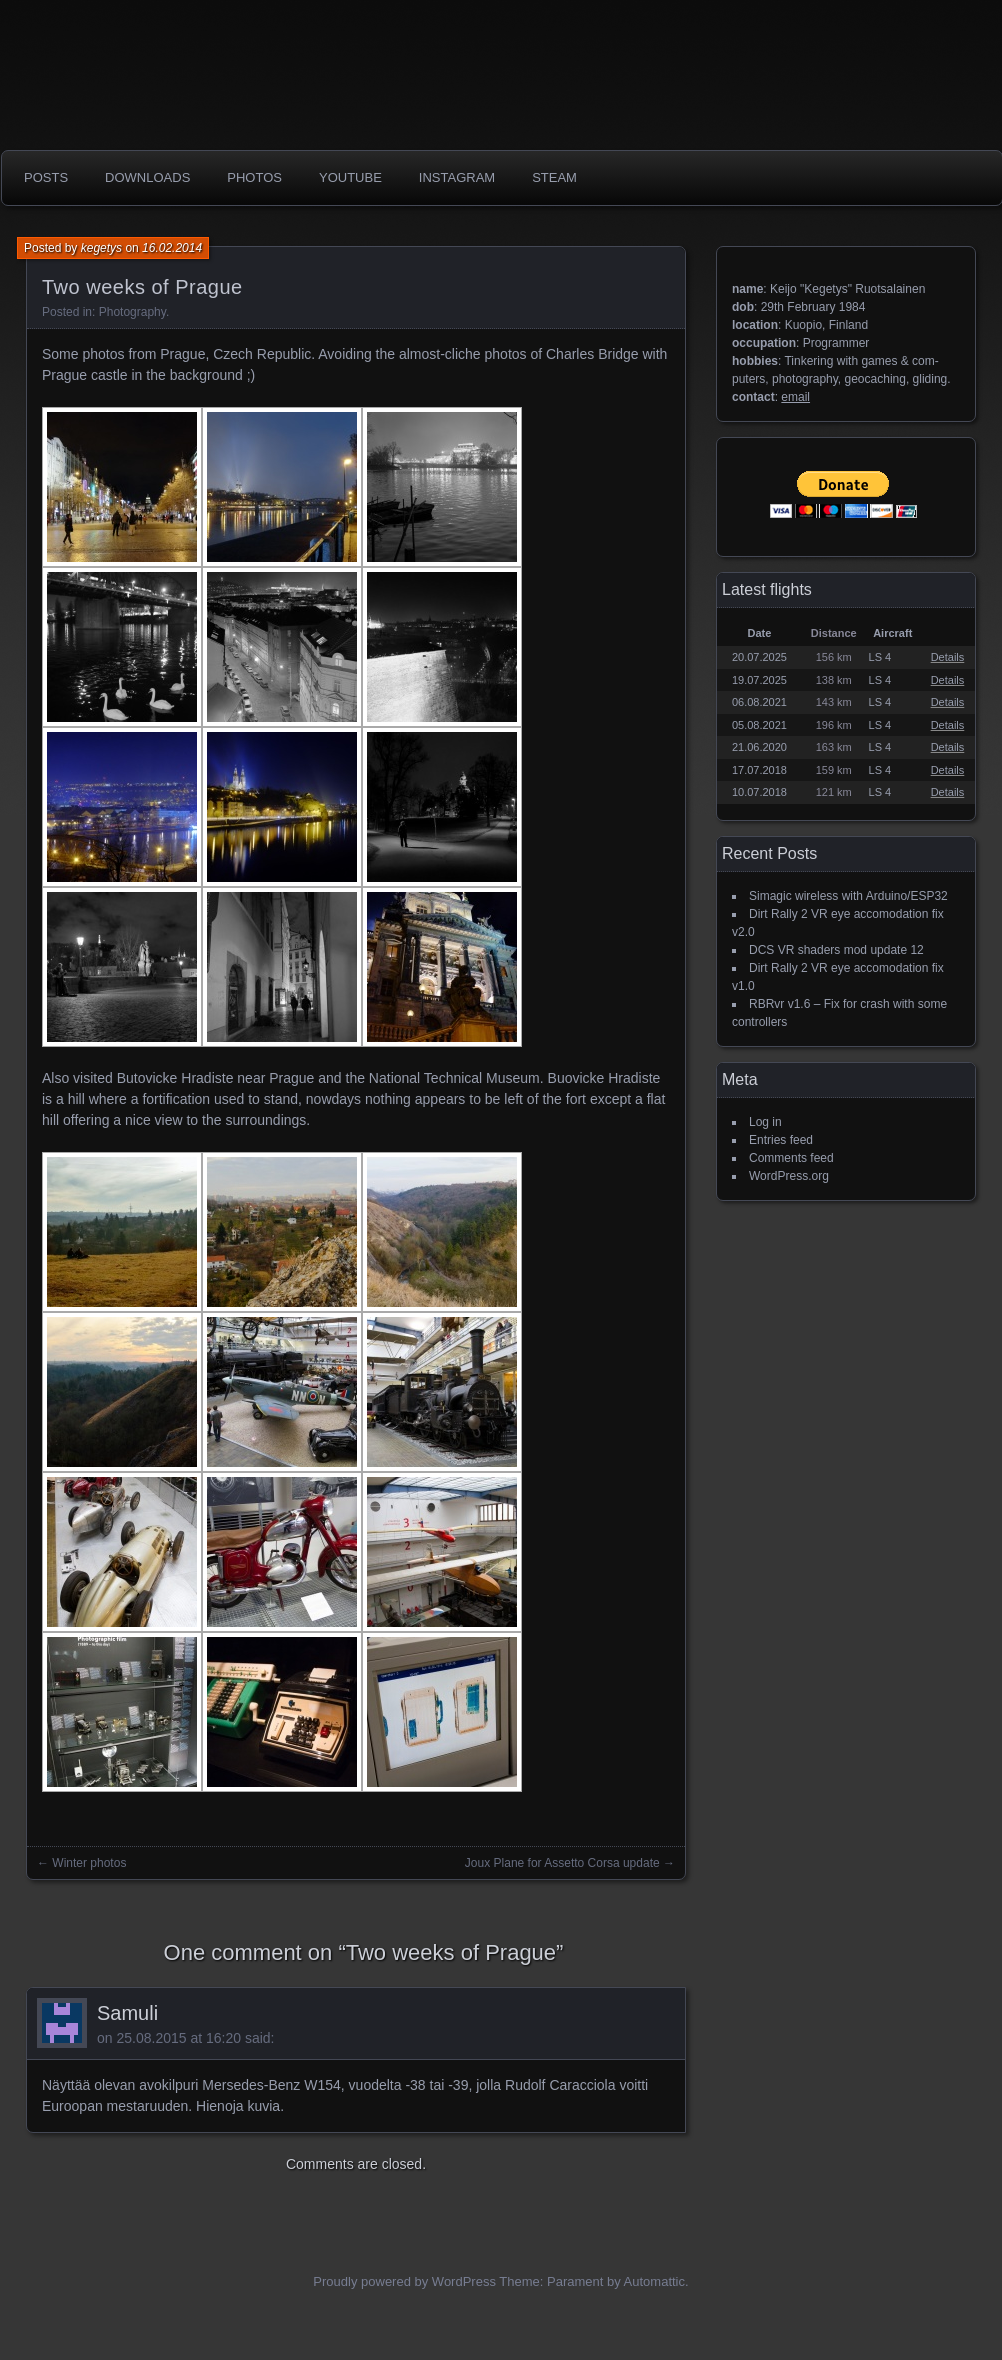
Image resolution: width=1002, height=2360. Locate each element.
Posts (46, 177)
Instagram (457, 177)
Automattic (654, 2281)
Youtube (350, 177)
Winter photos (89, 1863)
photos (254, 177)
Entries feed (781, 1140)
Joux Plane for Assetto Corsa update (562, 1863)
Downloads (147, 177)
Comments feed (791, 1158)
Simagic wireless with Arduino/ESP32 (848, 896)
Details (948, 657)
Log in (765, 1122)
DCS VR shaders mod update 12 (836, 950)
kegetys (101, 248)
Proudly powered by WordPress (404, 2281)
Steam (554, 177)
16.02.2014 (172, 248)
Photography (132, 312)
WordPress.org (789, 1176)
